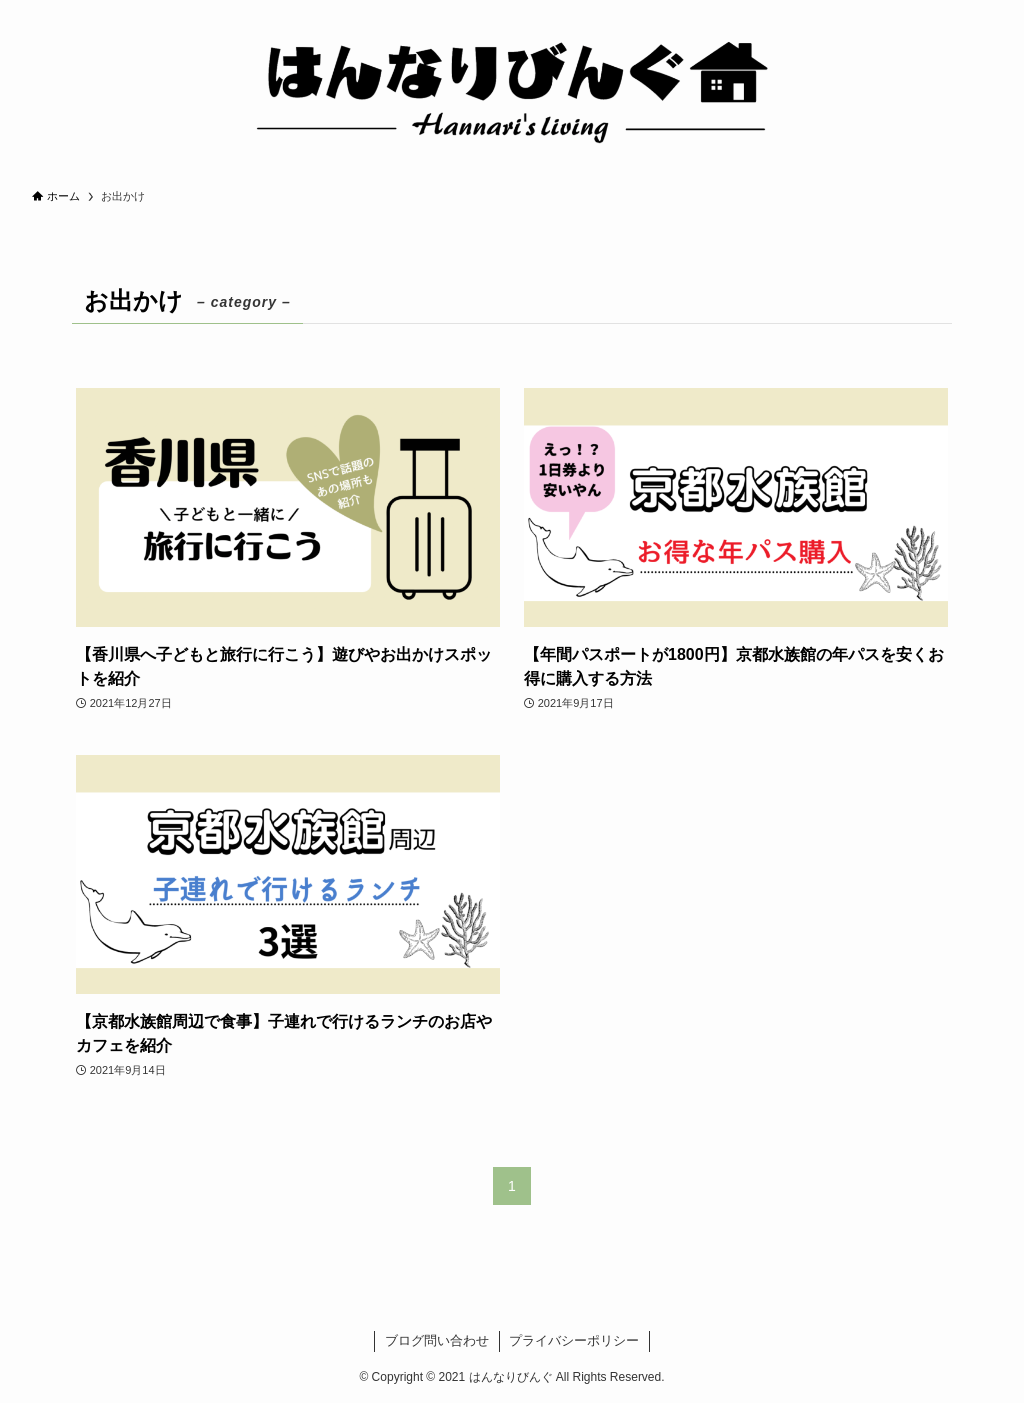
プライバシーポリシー (574, 1340)
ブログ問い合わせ (437, 1340)
